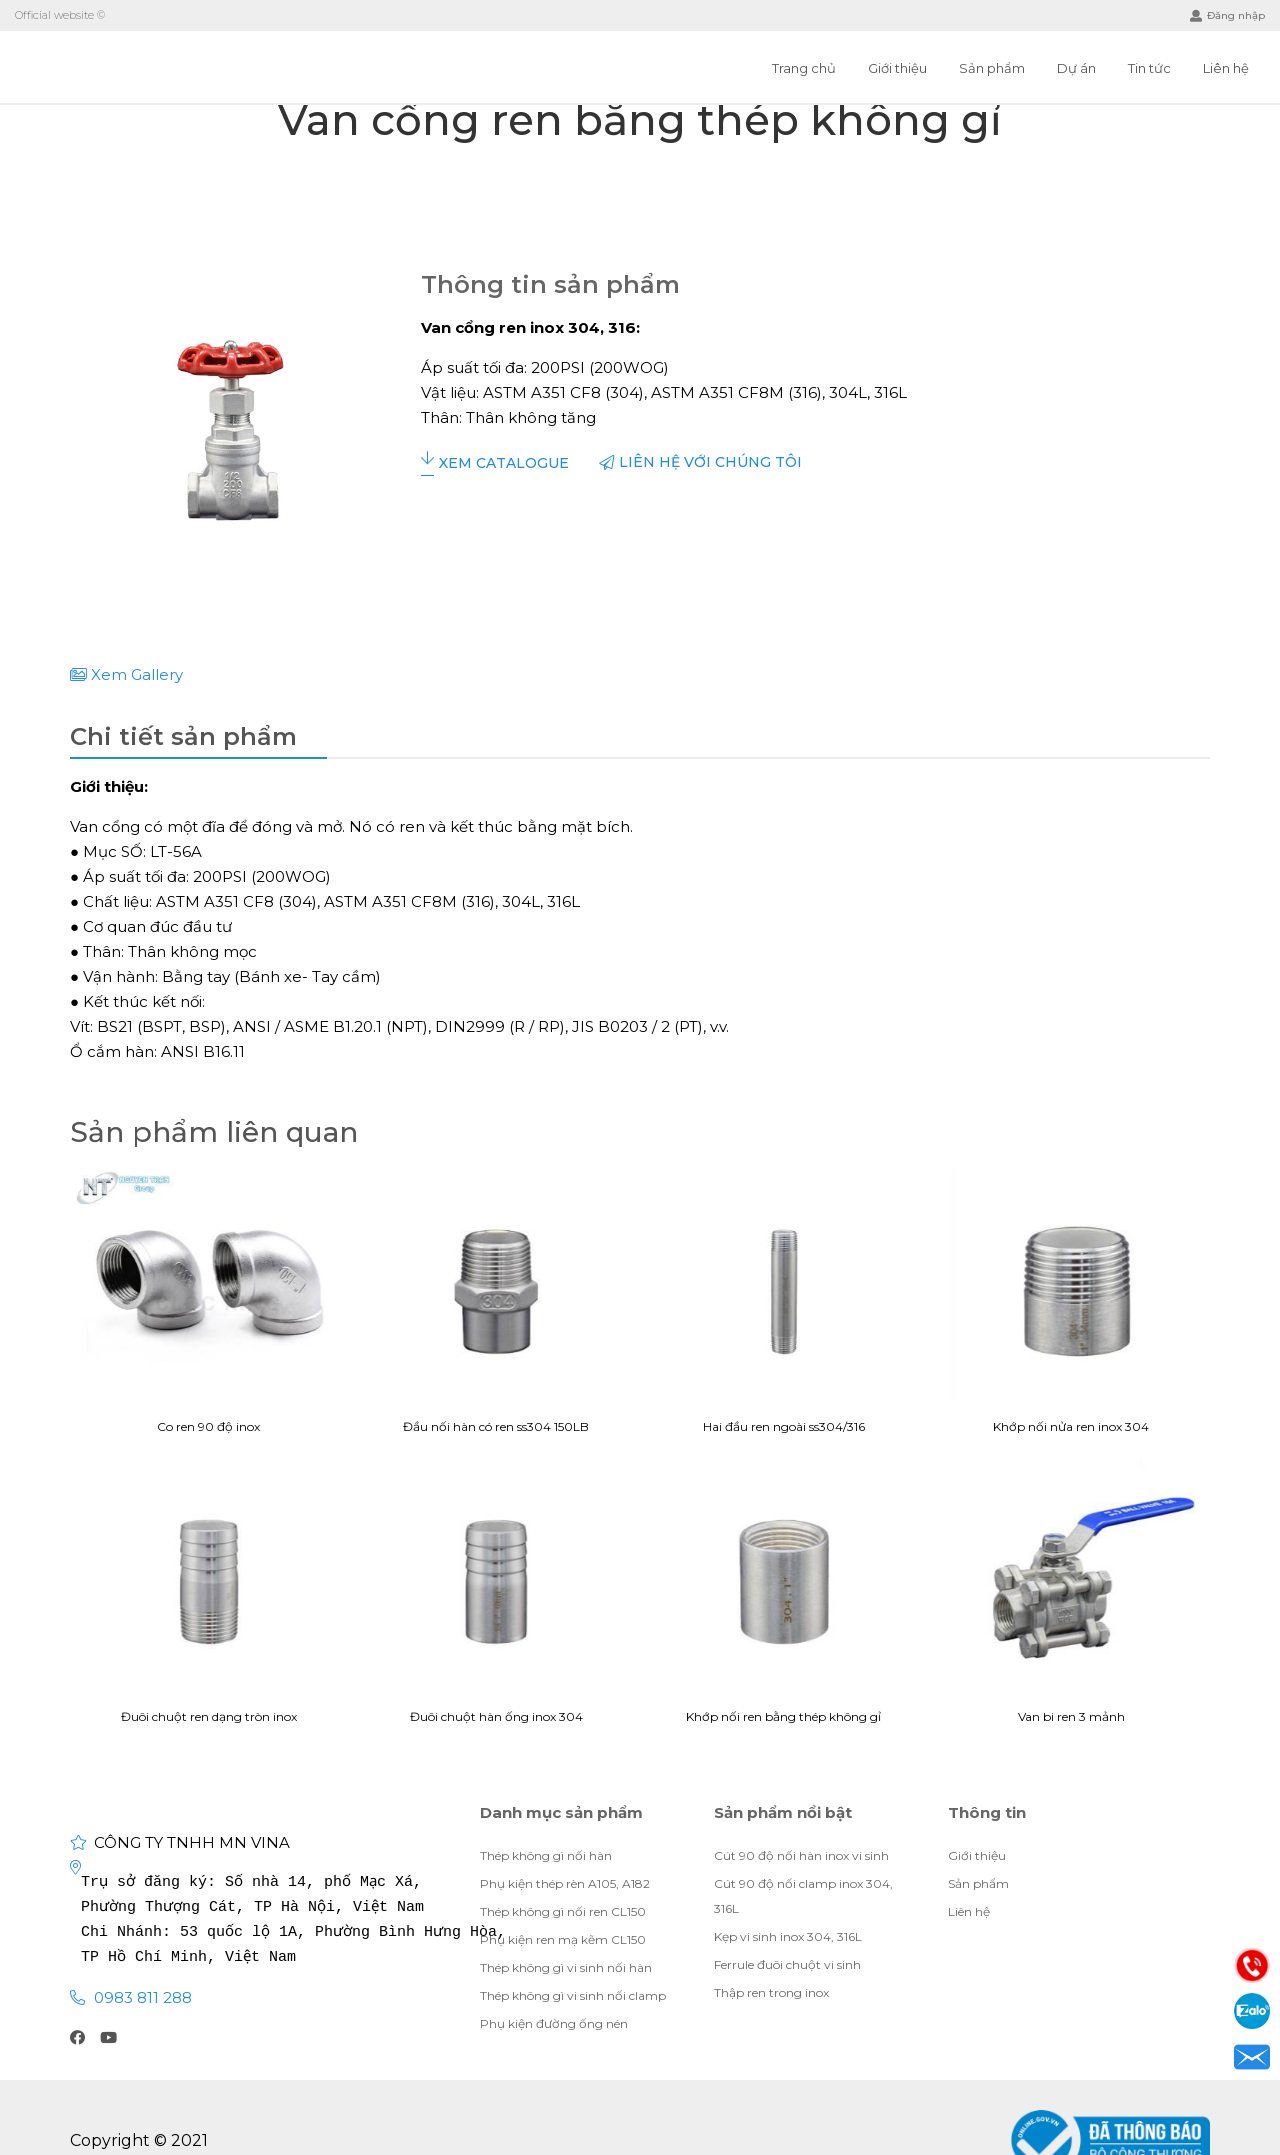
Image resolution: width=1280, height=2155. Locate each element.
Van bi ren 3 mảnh (1072, 1600)
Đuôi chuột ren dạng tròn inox (209, 1600)
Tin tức (1149, 68)
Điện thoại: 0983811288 (1252, 1965)
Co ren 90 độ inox (209, 1310)
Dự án (1076, 68)
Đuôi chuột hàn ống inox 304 (497, 1600)
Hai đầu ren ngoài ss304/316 (784, 1310)
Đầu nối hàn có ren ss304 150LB (497, 1310)
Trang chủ (804, 68)
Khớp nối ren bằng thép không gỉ (784, 1600)
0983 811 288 (143, 1997)
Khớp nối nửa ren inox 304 (1072, 1310)
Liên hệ (1226, 68)
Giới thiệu (897, 68)
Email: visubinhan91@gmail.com (1252, 2057)
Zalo (1252, 2011)
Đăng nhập (1227, 15)
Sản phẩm (992, 68)
